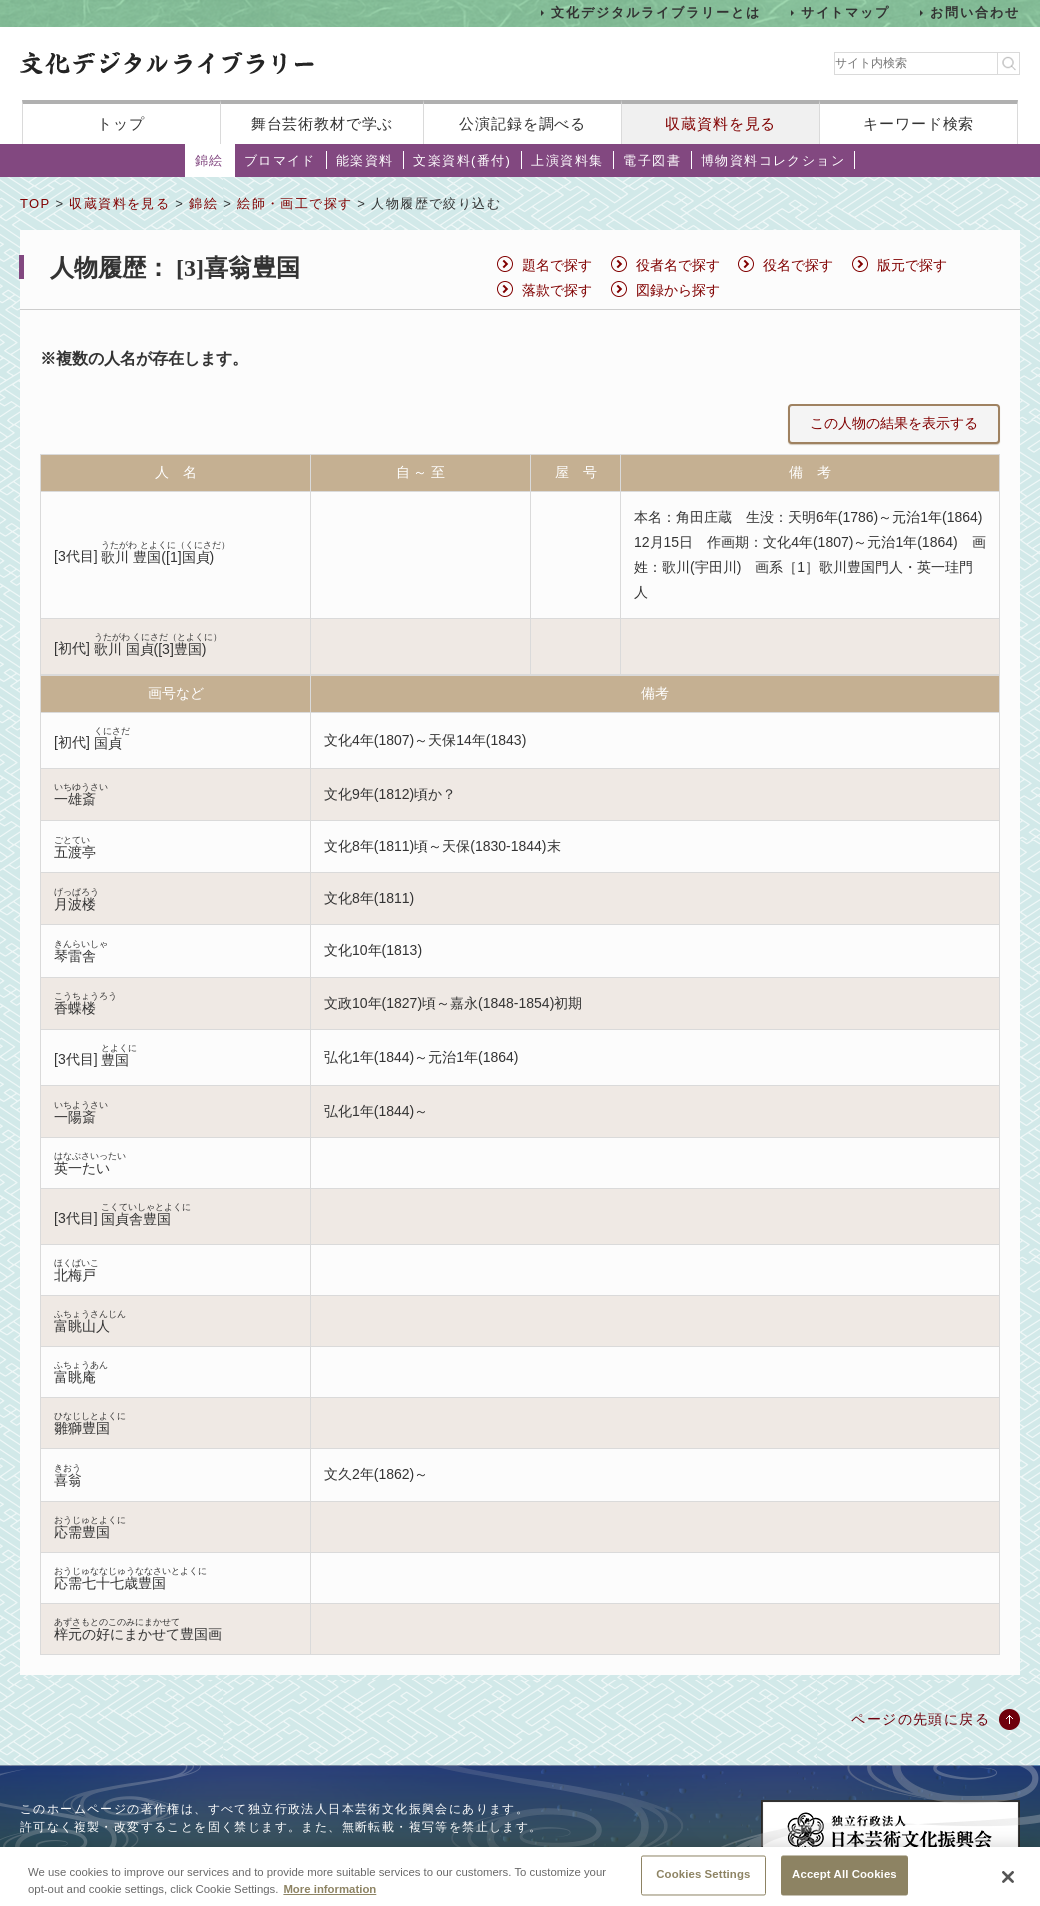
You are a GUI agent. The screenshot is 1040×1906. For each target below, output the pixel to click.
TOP (35, 203)
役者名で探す (678, 265)
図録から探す (678, 290)
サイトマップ (846, 12)
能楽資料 (365, 160)
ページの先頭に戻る (920, 1719)
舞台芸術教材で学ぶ (322, 123)
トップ (121, 123)
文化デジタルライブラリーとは (655, 12)
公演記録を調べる (522, 123)
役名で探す (798, 265)
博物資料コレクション (773, 160)
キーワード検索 (918, 123)
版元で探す (912, 265)
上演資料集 (567, 160)
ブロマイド (280, 160)
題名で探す (557, 265)
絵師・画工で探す (294, 203)
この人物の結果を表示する (894, 423)
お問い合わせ (975, 12)
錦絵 (209, 160)
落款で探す (557, 290)
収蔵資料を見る (720, 123)
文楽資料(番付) (462, 160)
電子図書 (652, 160)
